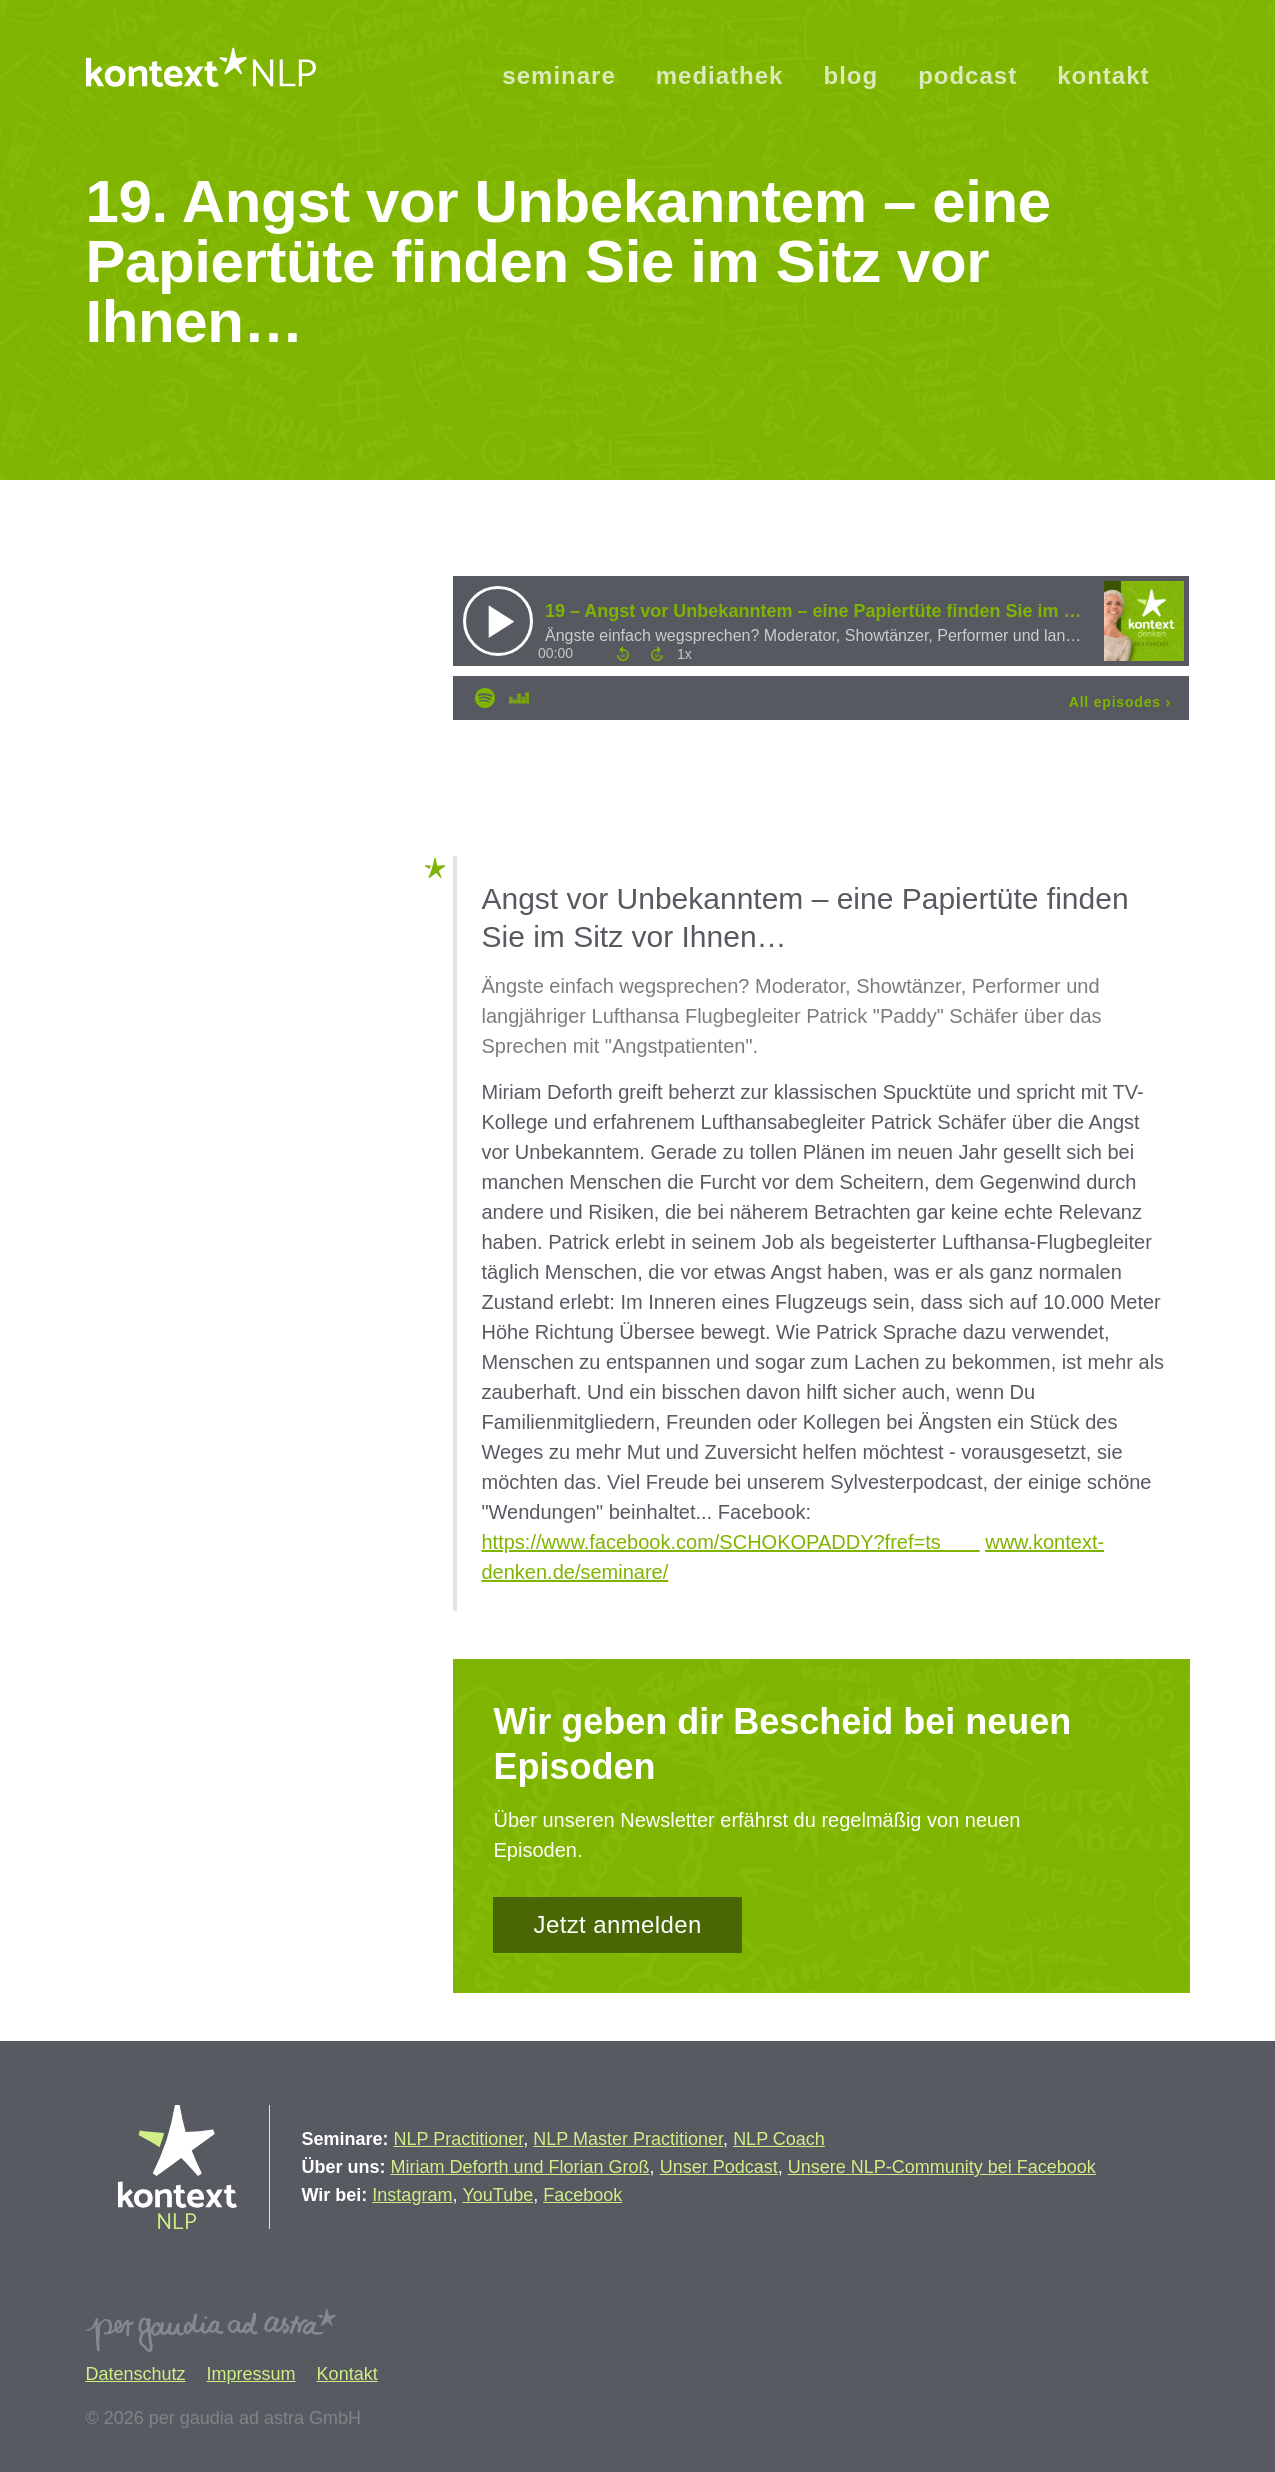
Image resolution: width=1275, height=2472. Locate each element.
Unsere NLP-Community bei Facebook (942, 2167)
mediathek (720, 75)
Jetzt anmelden (617, 1924)
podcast (967, 75)
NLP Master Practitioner (628, 2139)
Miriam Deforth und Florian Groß (520, 2167)
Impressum (251, 2374)
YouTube (497, 2195)
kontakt (1103, 75)
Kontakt (347, 2374)
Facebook (582, 2195)
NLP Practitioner (459, 2139)
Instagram (412, 2195)
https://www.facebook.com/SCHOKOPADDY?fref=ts (730, 1542)
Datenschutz (136, 2374)
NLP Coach (779, 2139)
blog (850, 75)
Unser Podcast (719, 2167)
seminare (558, 75)
